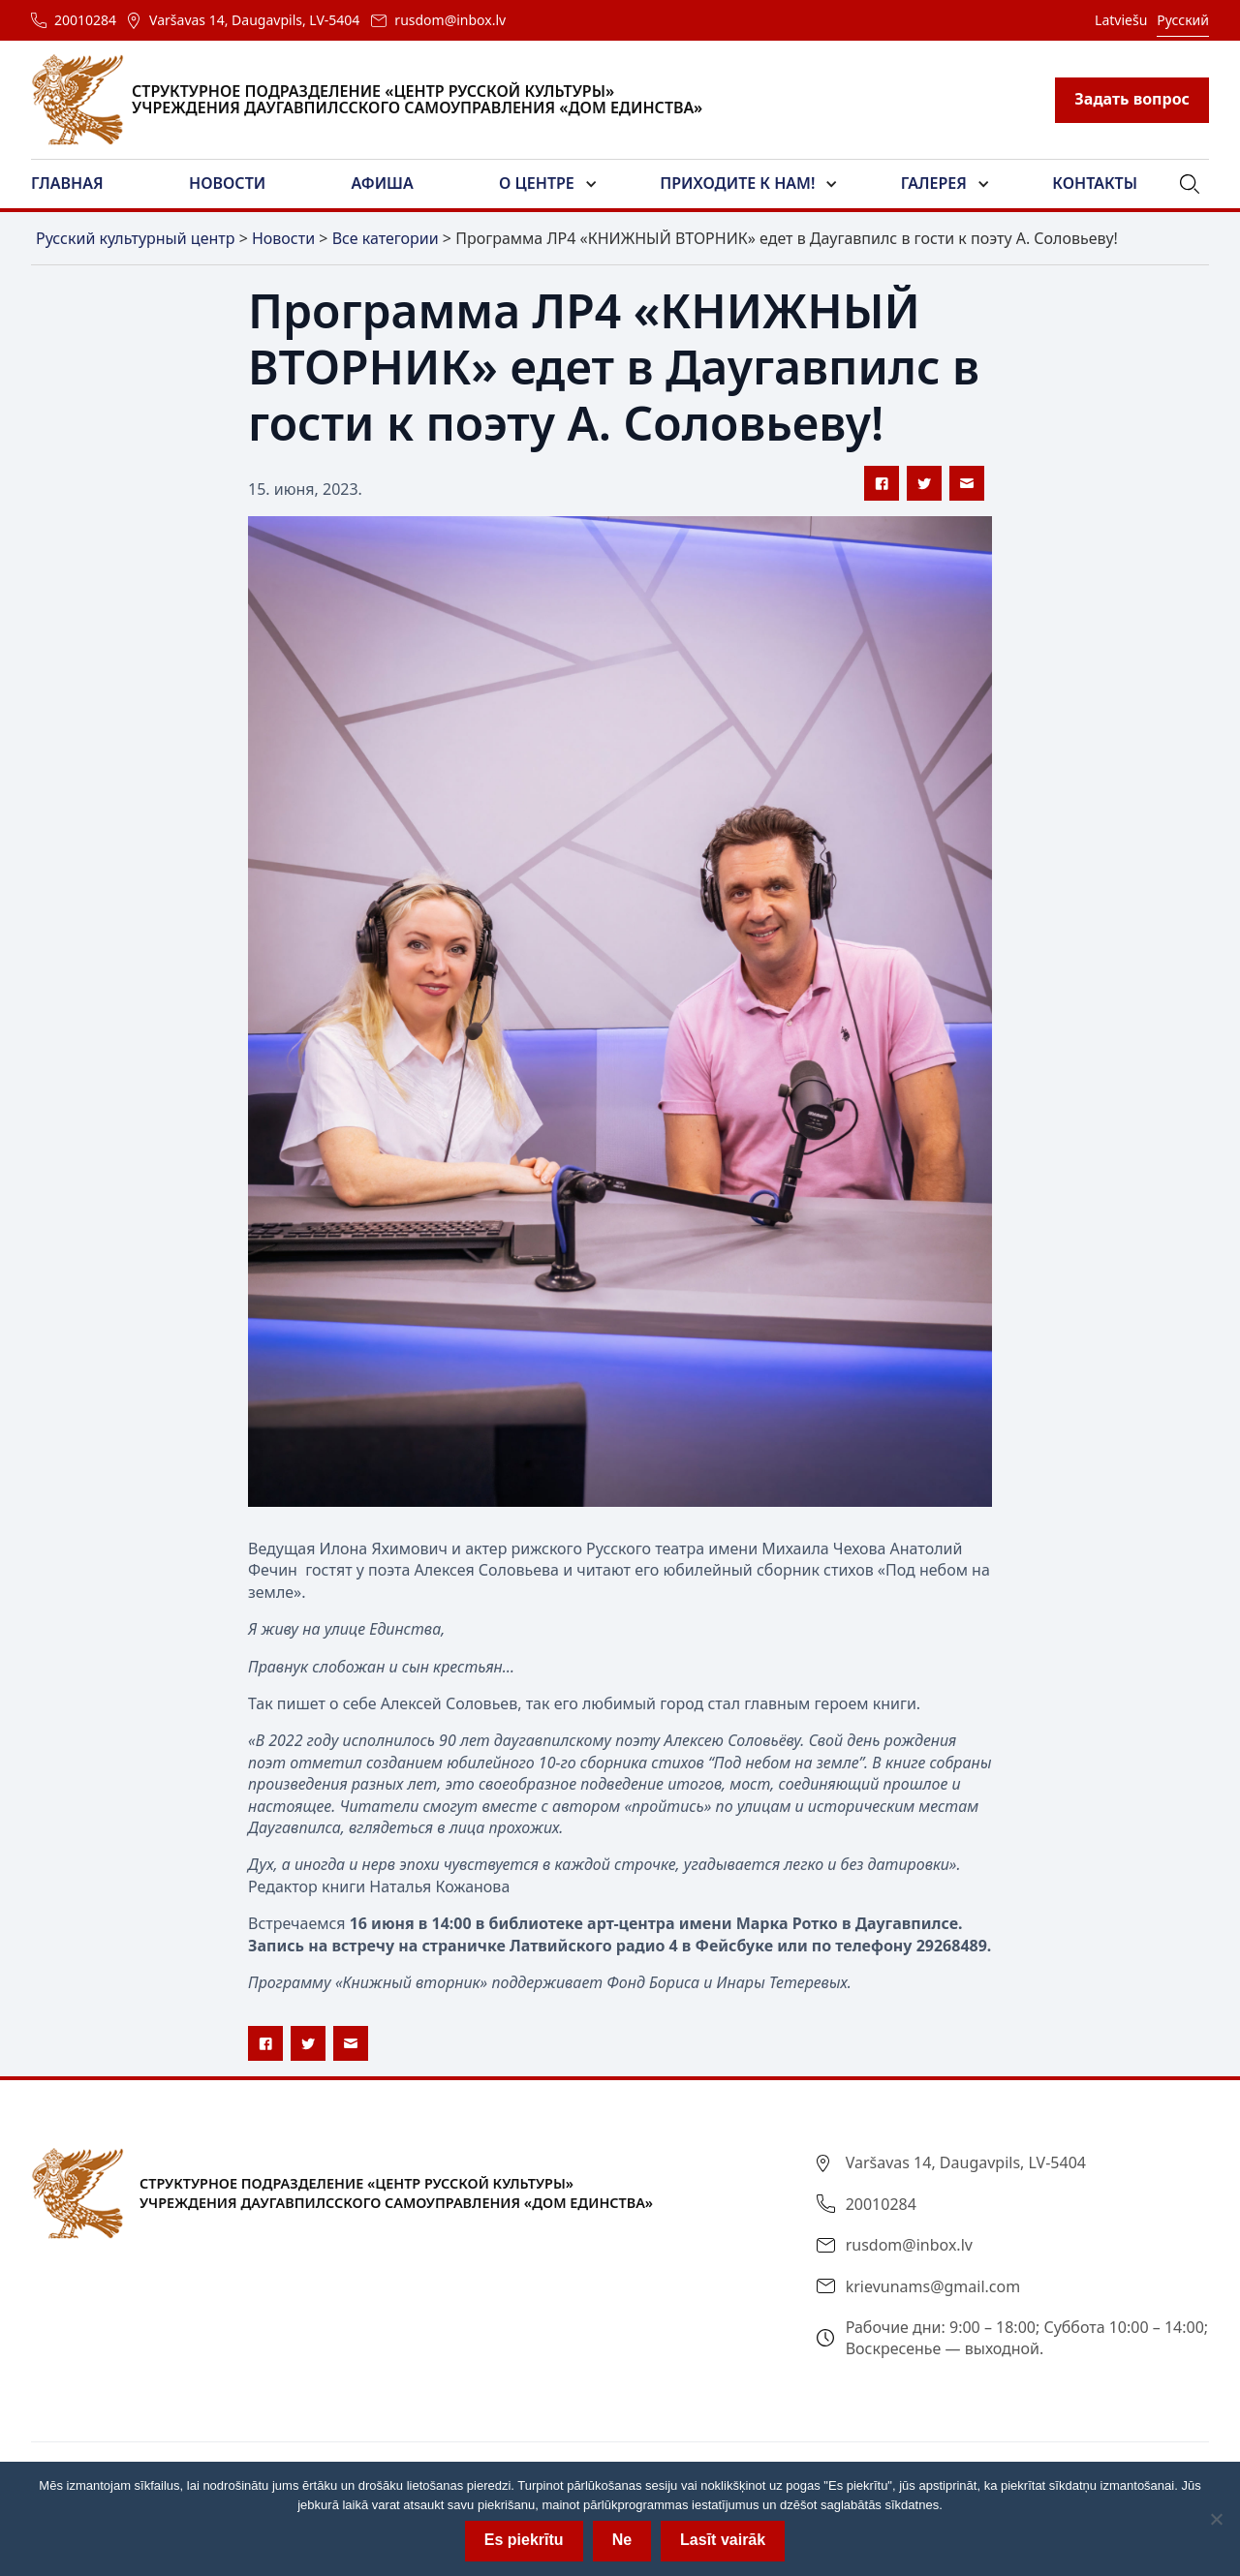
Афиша (383, 183)
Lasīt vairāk (722, 2539)
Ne (622, 2539)
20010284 (85, 20)
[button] (79, 184)
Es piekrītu (524, 2539)
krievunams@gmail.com (933, 2286)
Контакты (1094, 183)
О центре (536, 183)
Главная (67, 183)
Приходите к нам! (737, 183)
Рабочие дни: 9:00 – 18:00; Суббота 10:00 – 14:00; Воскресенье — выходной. (1027, 2337)
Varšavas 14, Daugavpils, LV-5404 (254, 20)
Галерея (934, 183)
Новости (227, 183)
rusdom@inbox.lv (450, 20)
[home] (378, 99)
